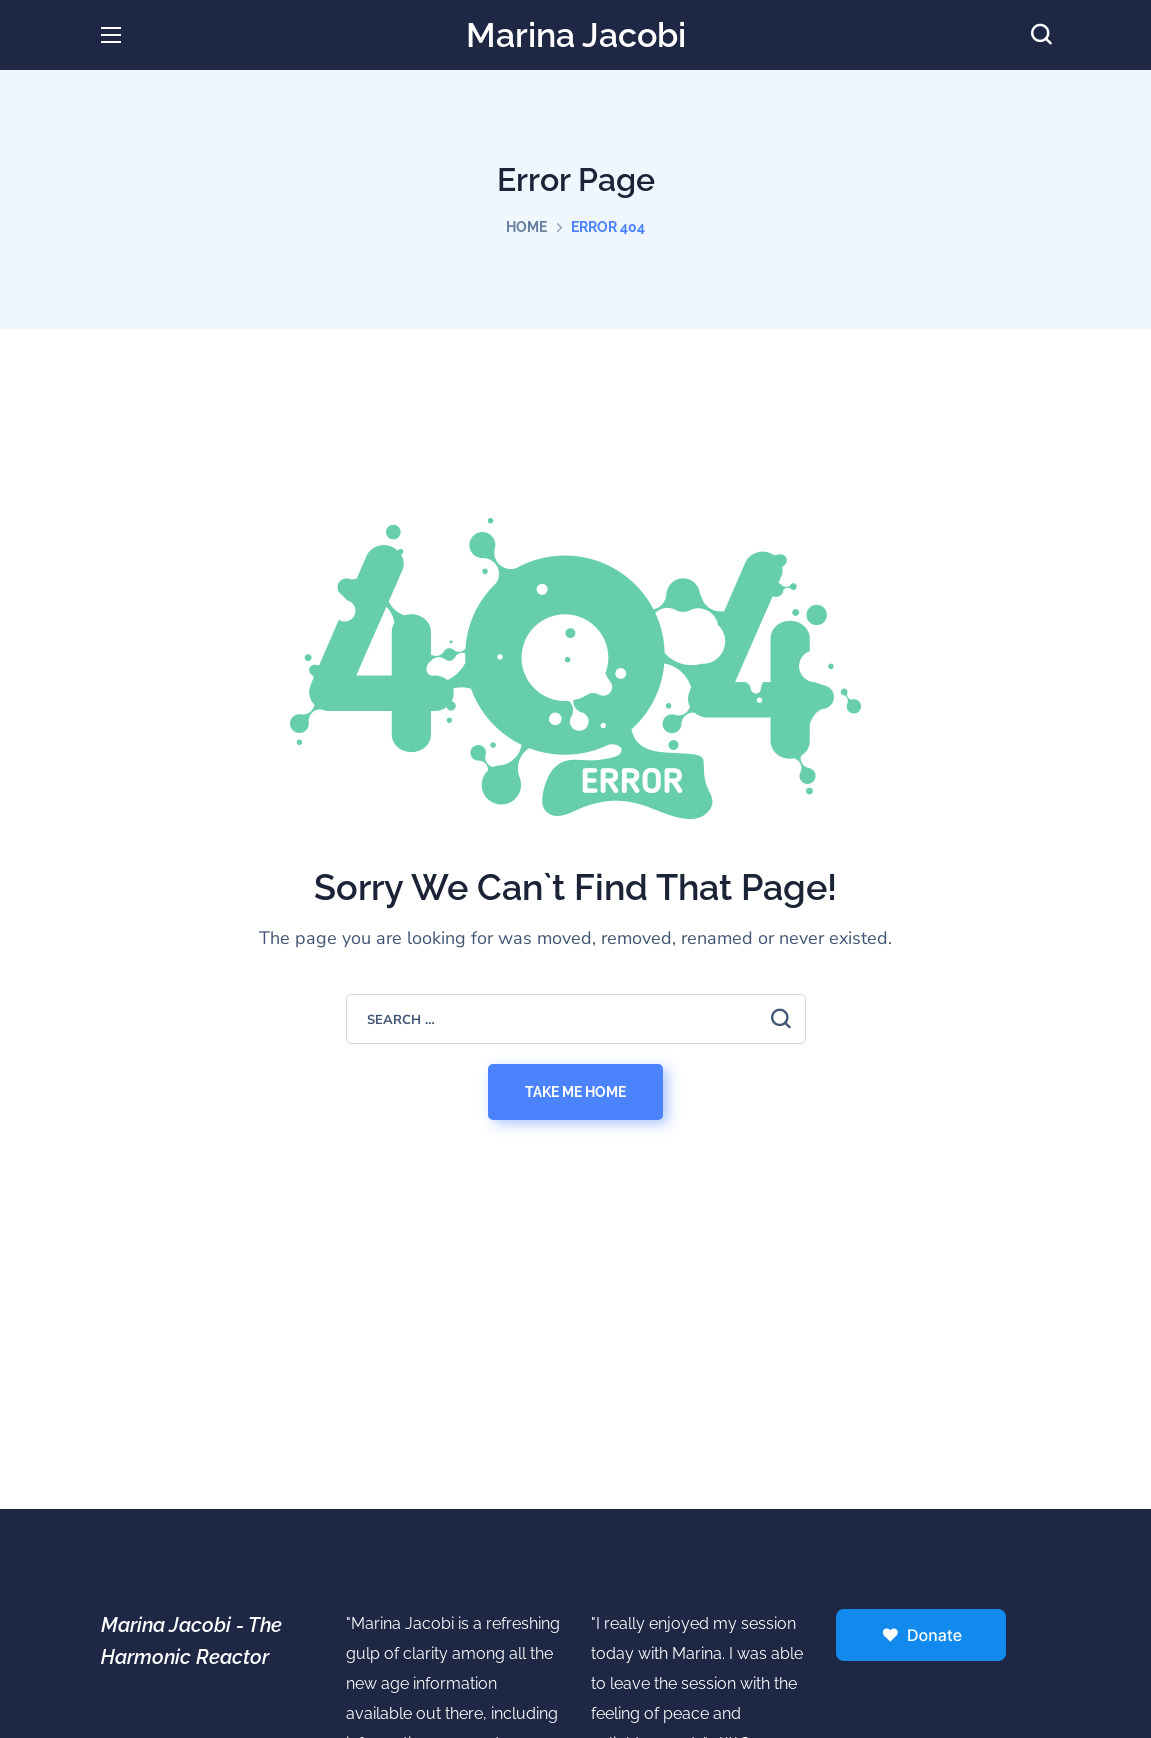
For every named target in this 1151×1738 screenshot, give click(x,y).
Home (526, 227)
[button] (1041, 35)
